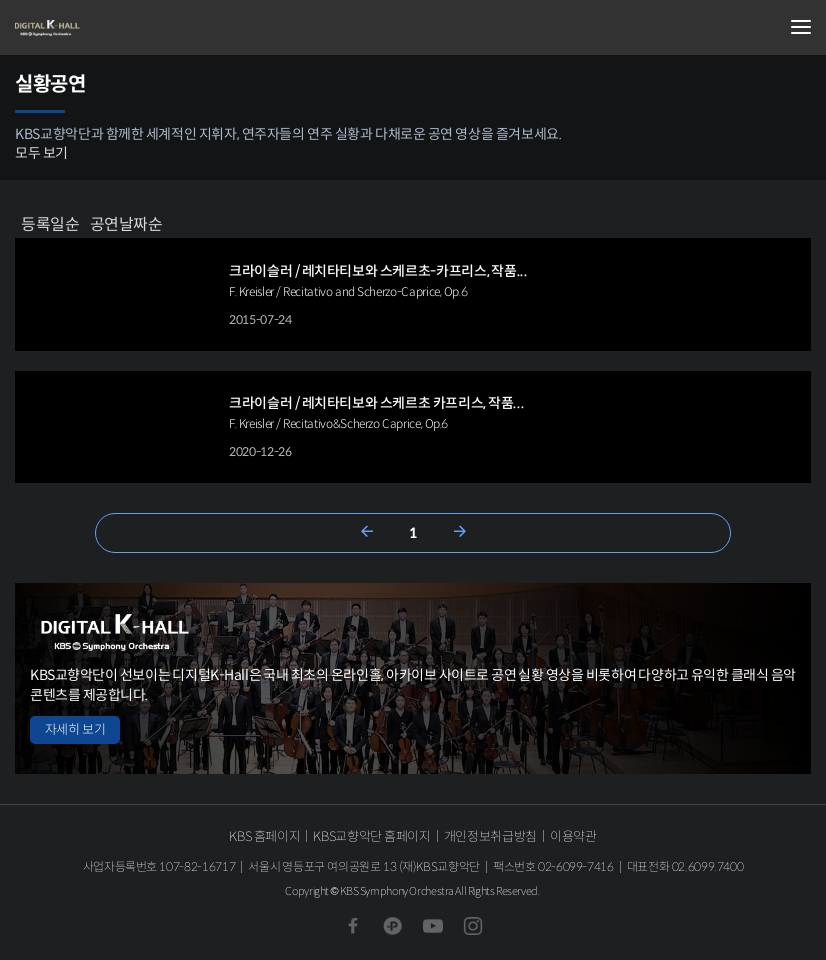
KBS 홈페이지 (264, 836)
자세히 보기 (75, 729)
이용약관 (573, 836)
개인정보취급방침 (490, 836)
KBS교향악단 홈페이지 (371, 836)
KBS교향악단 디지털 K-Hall (115, 28)
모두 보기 (41, 153)
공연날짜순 (126, 223)
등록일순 (50, 223)
